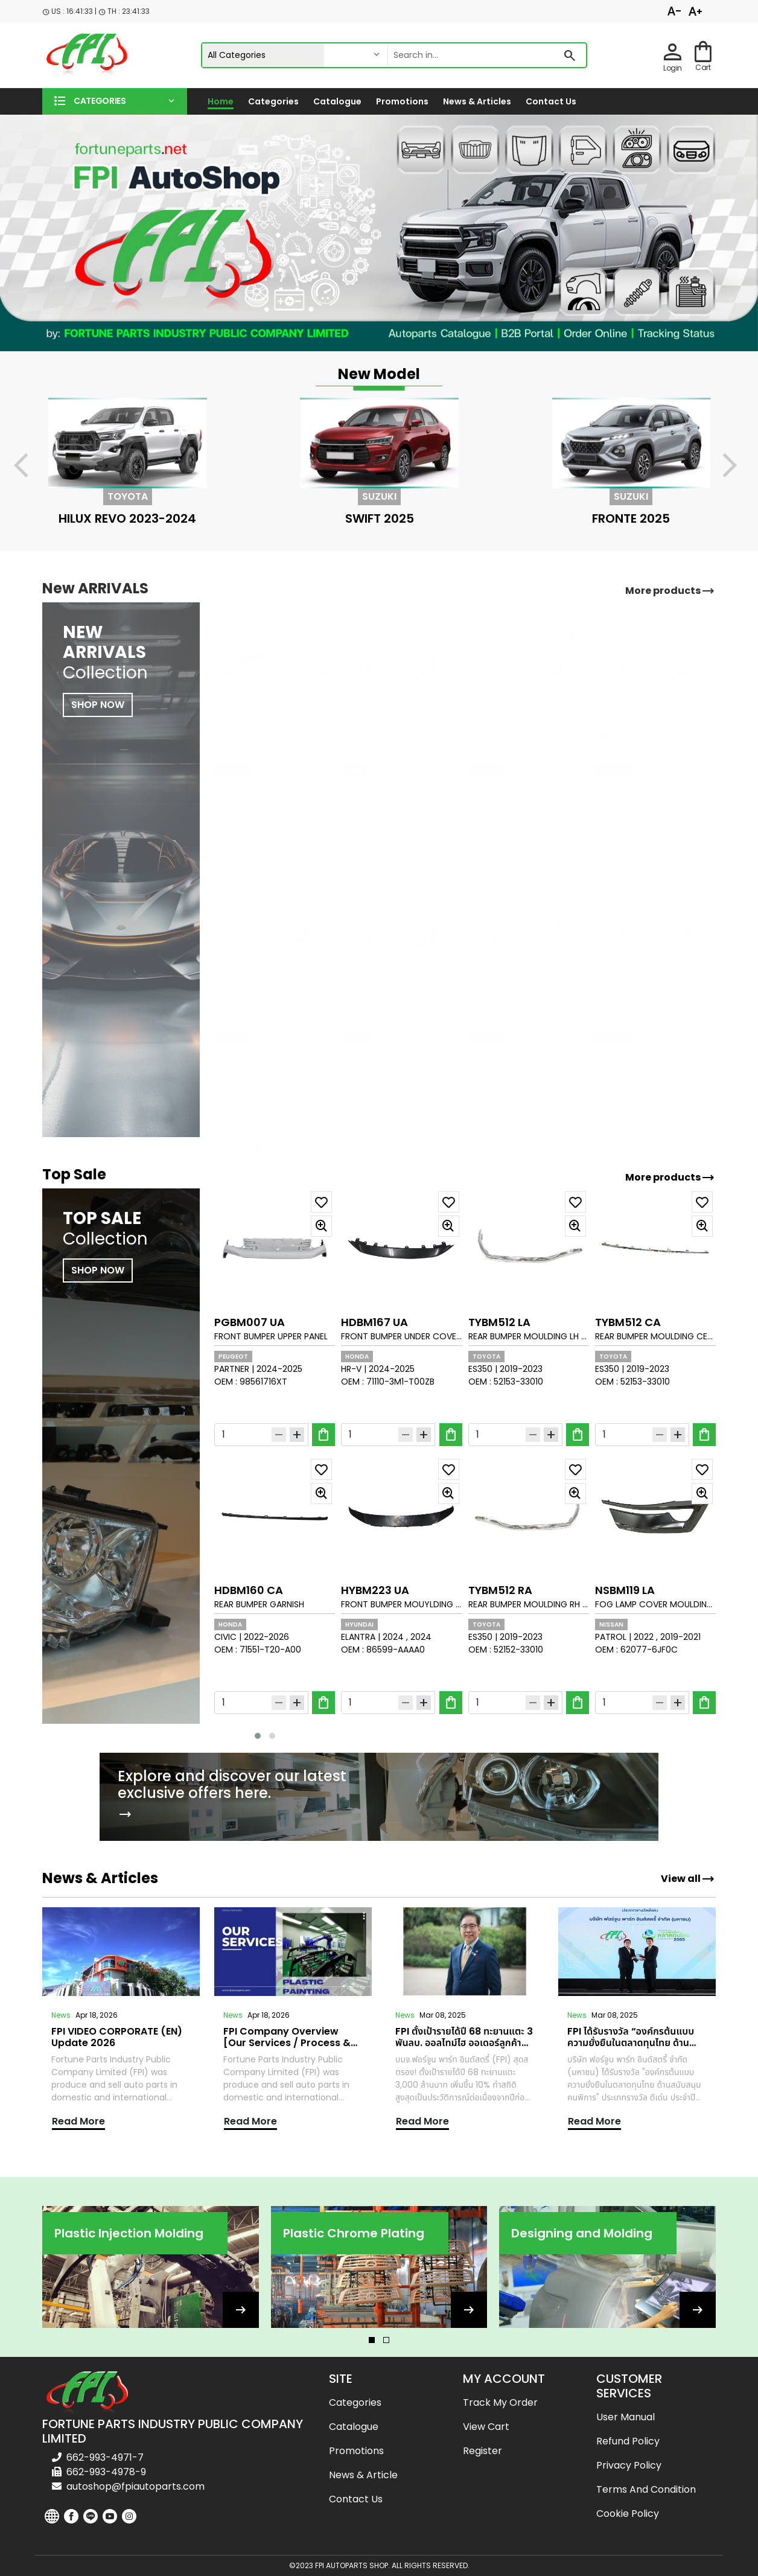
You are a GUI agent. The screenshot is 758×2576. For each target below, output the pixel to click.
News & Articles (477, 101)
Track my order (500, 2402)
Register (482, 2451)
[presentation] (28, 467)
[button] (114, 101)
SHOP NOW (97, 1270)
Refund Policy (628, 2441)
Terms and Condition (646, 2489)
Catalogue (337, 101)
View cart (486, 2427)
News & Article (363, 2475)
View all (688, 1879)
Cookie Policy (627, 2513)
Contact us (551, 101)
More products (670, 1177)
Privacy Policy (628, 2465)
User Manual (625, 2417)
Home (221, 101)
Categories (273, 101)
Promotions (402, 101)
